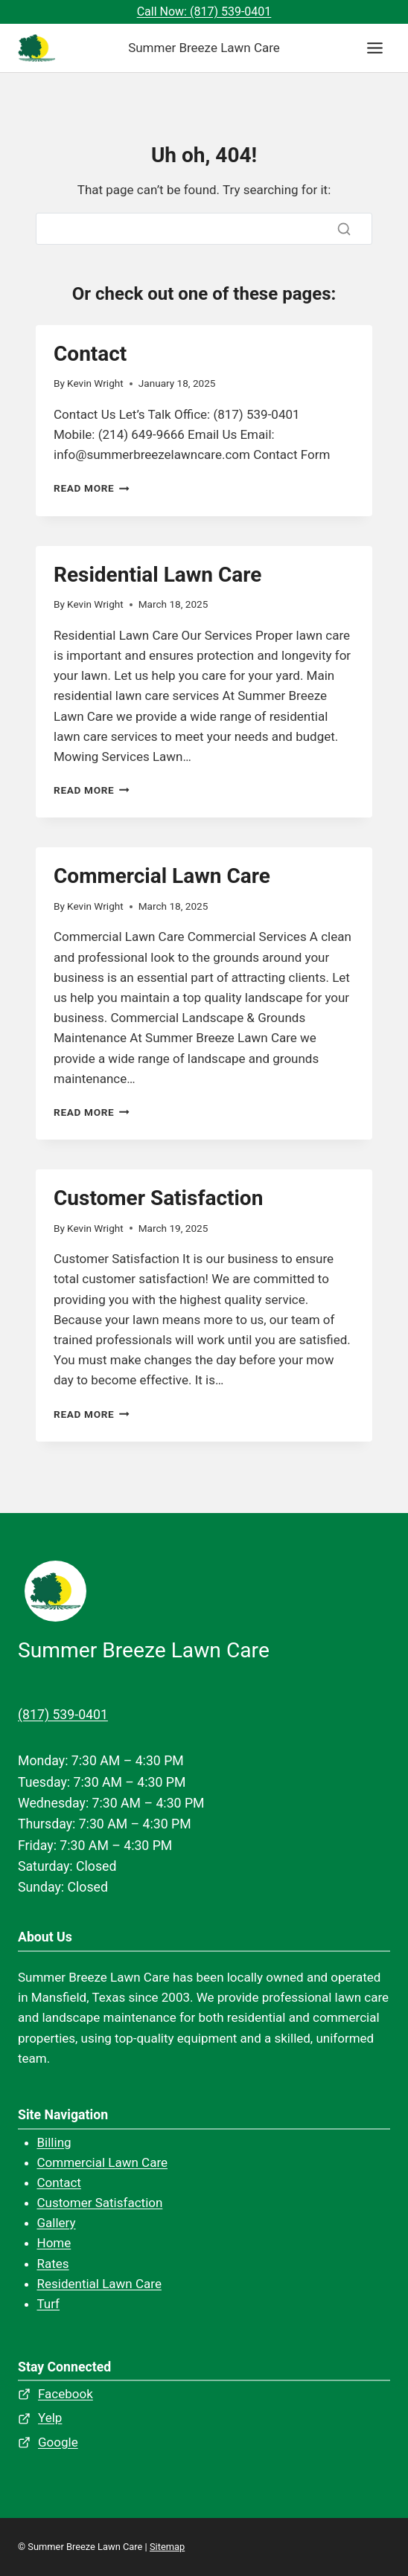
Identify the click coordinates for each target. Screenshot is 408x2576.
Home (54, 2242)
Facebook (65, 2393)
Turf (48, 2303)
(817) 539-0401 (63, 1714)
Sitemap (167, 2546)
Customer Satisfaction (158, 1198)
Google (58, 2442)
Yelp (50, 2417)
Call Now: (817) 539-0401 (204, 11)
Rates (53, 2263)
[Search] (204, 229)
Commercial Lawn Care (162, 876)
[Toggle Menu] (375, 48)
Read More (92, 488)
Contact (90, 353)
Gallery (56, 2222)
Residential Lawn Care (157, 574)
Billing (54, 2142)
